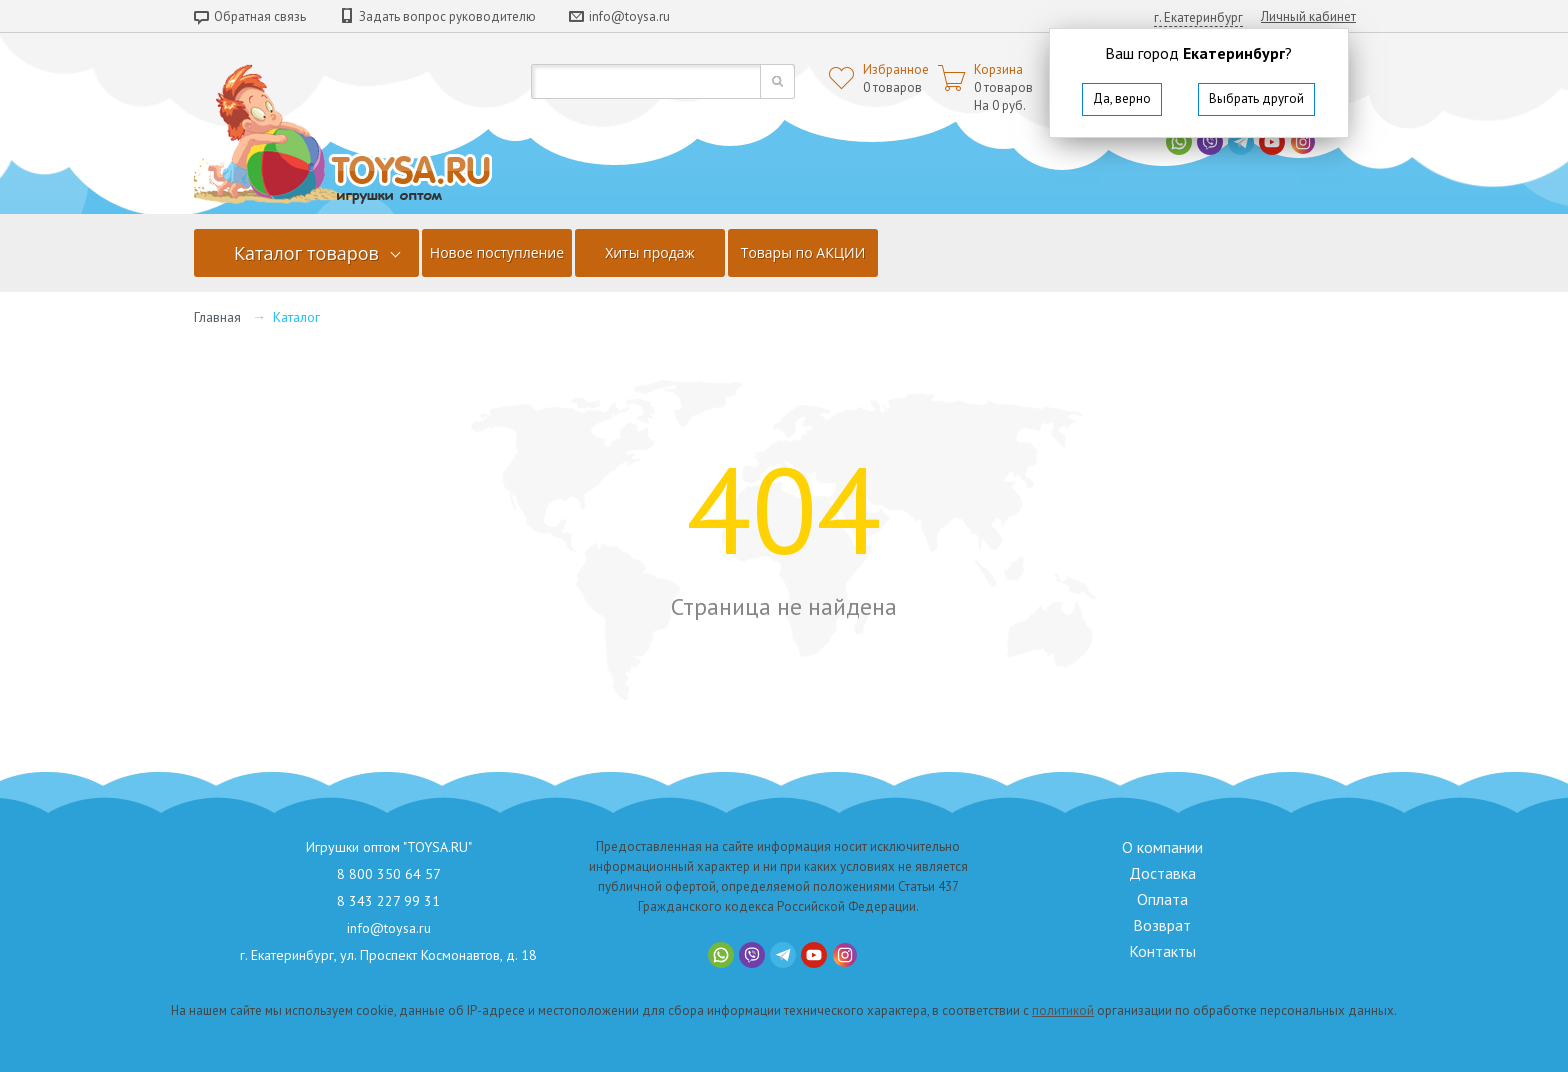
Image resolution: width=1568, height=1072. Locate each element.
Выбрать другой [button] (1256, 98)
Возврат (1162, 925)
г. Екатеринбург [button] (1198, 17)
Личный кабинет (1308, 16)
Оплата (1162, 899)
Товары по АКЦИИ (803, 252)
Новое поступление (497, 252)
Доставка (1162, 873)
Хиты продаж (650, 252)
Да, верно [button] (1122, 98)
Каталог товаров (306, 253)
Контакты (1162, 951)
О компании (1162, 847)
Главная (217, 317)
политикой (1063, 1010)
